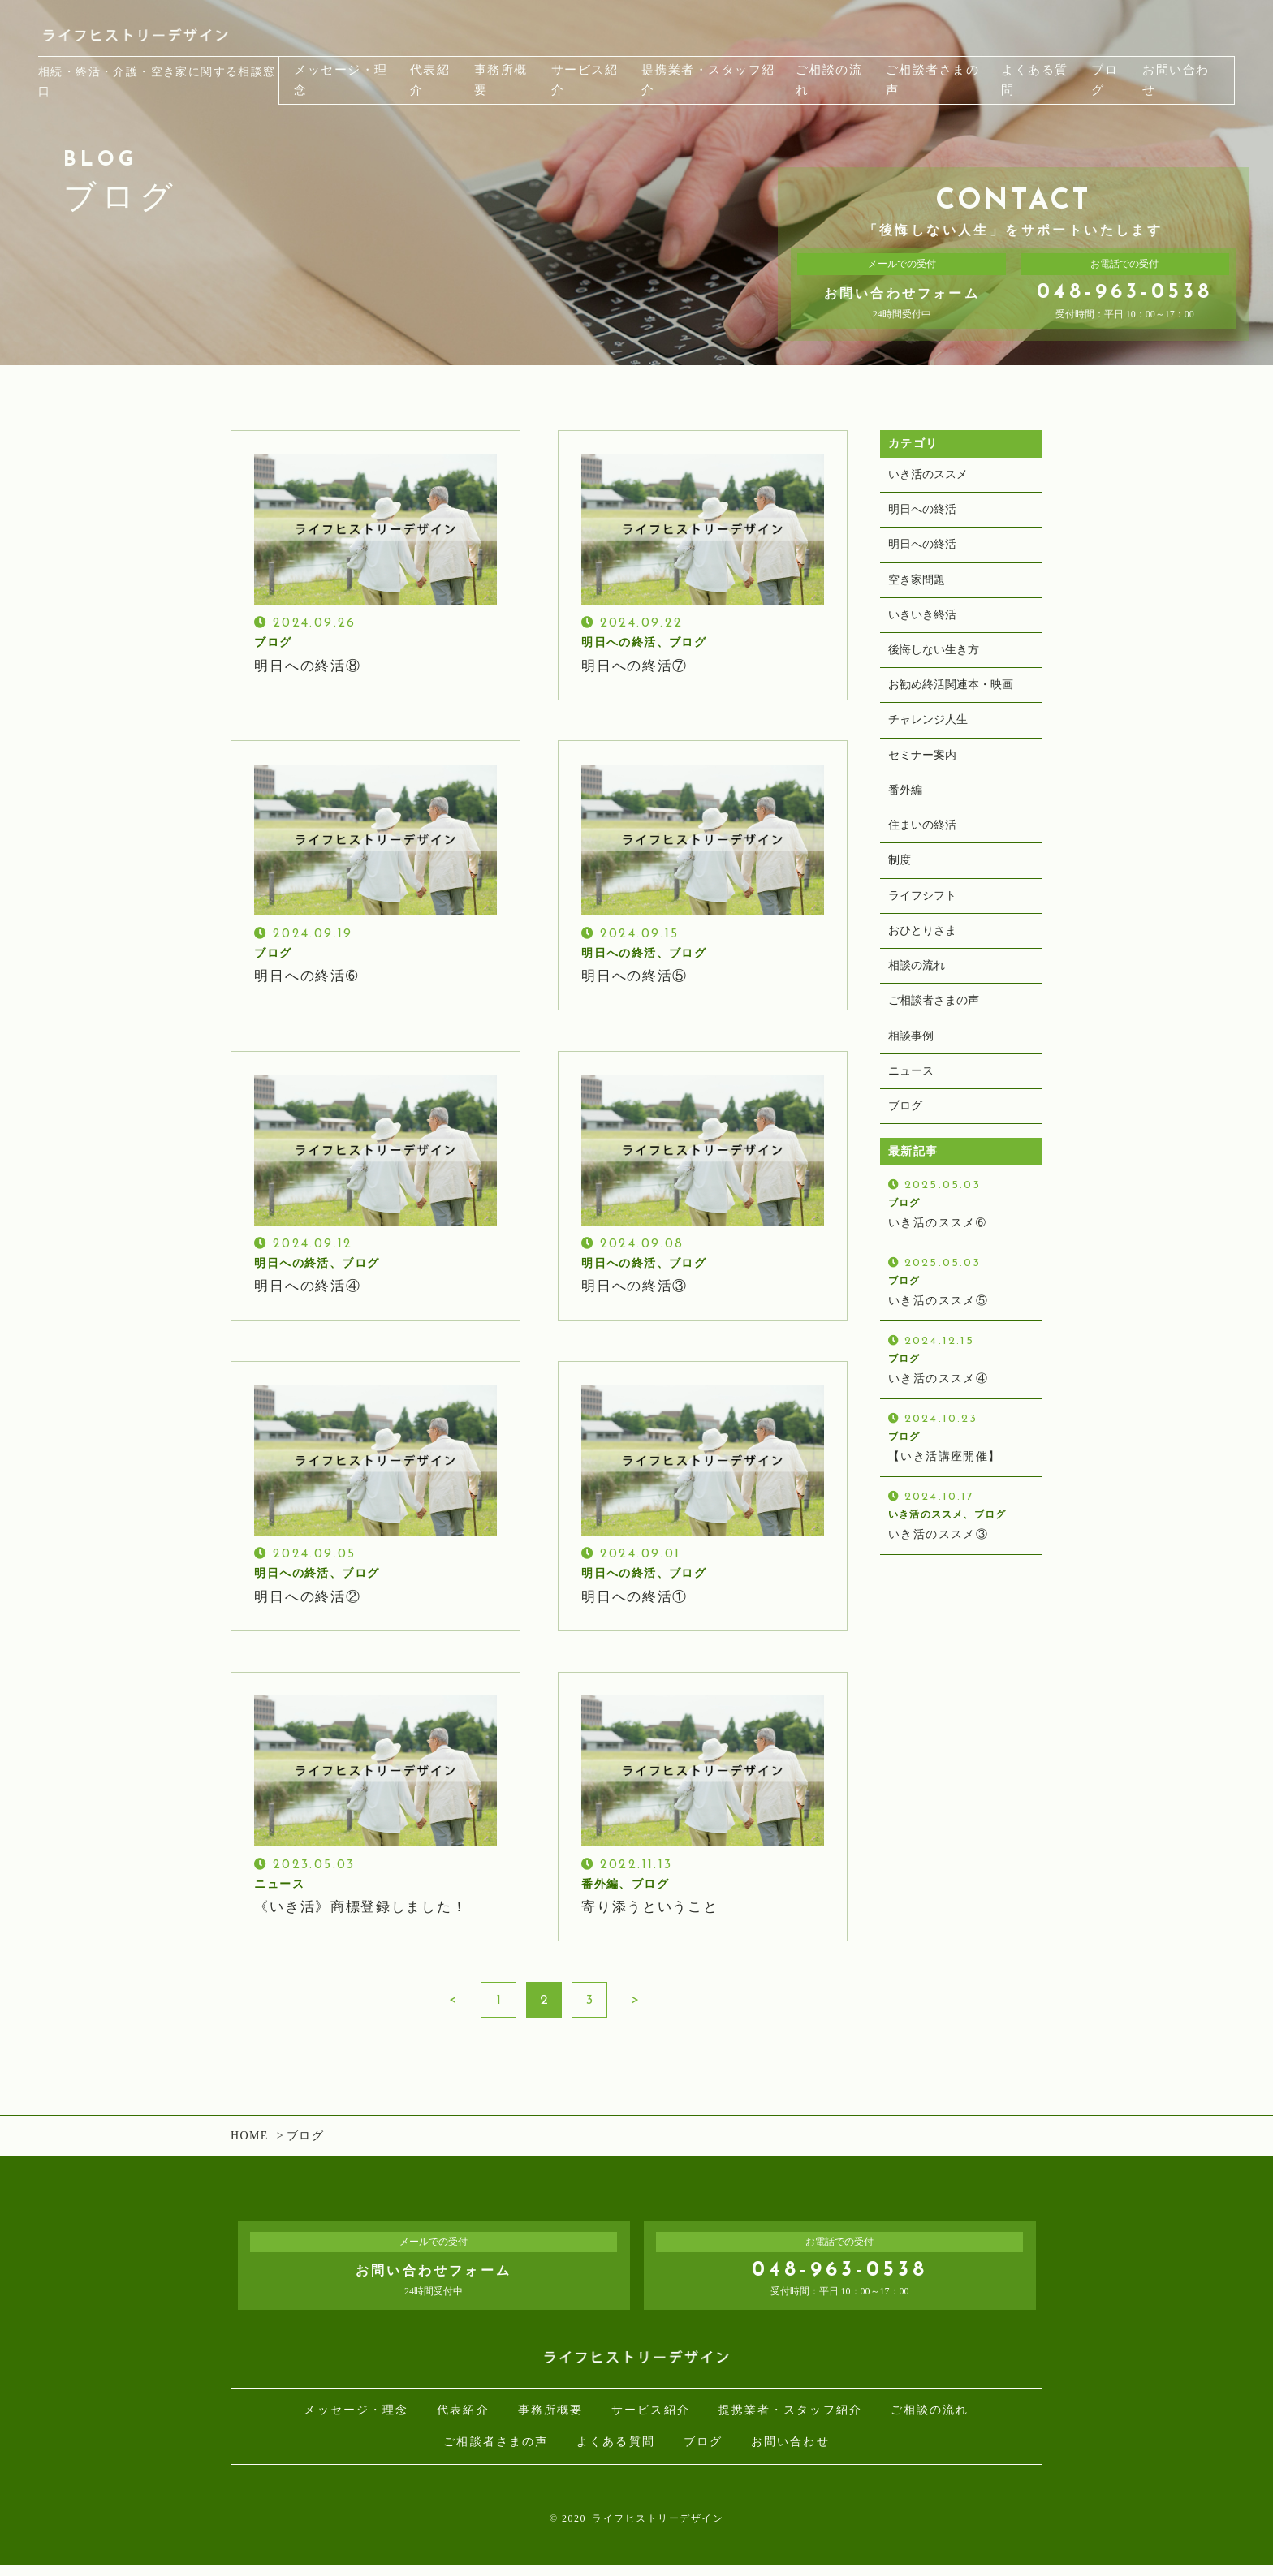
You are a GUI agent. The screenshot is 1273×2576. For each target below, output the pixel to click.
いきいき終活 (922, 620)
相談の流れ (916, 984)
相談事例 (911, 1057)
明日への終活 (922, 512)
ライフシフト (922, 911)
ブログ (905, 1129)
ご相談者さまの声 (933, 1020)
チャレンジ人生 (928, 729)
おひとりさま (922, 947)
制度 (899, 875)
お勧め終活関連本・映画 (950, 693)
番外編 (905, 802)
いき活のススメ (928, 475)
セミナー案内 (922, 766)
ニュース (911, 1093)
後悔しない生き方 (933, 657)
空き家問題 (916, 584)
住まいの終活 (922, 839)
